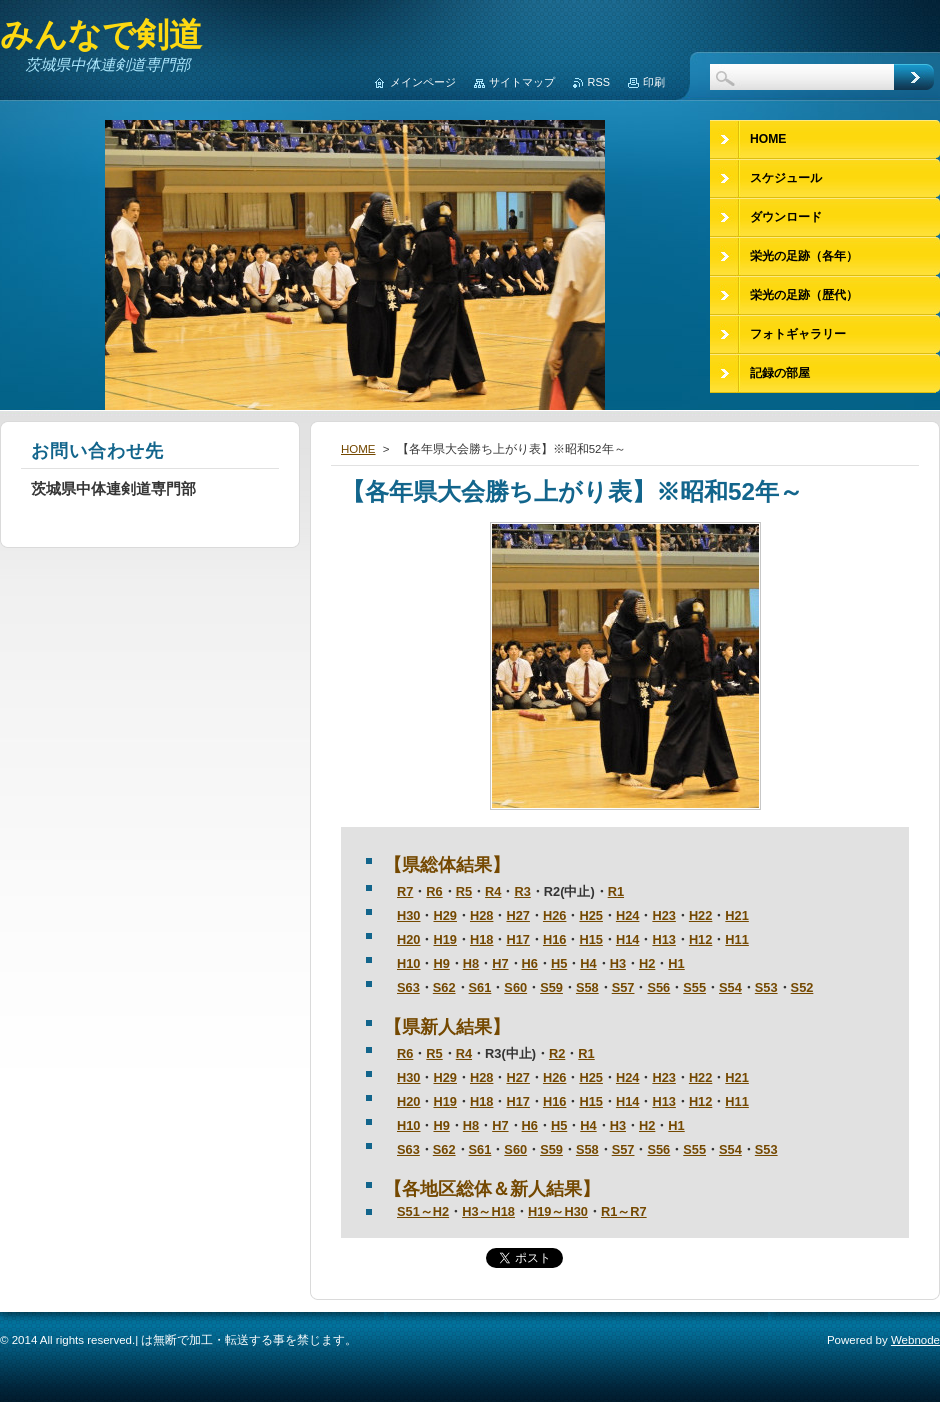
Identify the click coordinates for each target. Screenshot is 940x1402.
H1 (676, 963)
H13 (663, 939)
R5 (464, 891)
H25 (590, 915)
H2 (647, 963)
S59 (551, 987)
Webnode (915, 1340)
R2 (557, 1053)
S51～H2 (423, 1211)
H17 (517, 939)
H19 (444, 939)
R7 (405, 891)
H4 (588, 963)
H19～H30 (558, 1211)
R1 (616, 891)
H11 (736, 939)
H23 (663, 915)
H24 (627, 915)
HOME (358, 449)
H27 (517, 915)
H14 (627, 939)
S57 (623, 987)
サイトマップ (522, 82)
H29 (444, 915)
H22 (700, 915)
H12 (700, 939)
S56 (658, 987)
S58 (587, 987)
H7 (500, 963)
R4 (493, 891)
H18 (481, 939)
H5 (559, 963)
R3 (522, 891)
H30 (408, 915)
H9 (441, 963)
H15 (590, 939)
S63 (408, 987)
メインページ (423, 82)
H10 (408, 963)
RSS (599, 82)
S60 (515, 987)
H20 (408, 939)
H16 (554, 939)
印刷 (654, 82)
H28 (481, 915)
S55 (694, 987)
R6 (434, 891)
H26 (554, 915)
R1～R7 (624, 1211)
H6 (530, 963)
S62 (444, 987)
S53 (766, 987)
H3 (618, 963)
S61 (480, 987)
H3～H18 (488, 1211)
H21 (736, 915)
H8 (471, 963)
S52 (802, 987)
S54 (730, 987)
